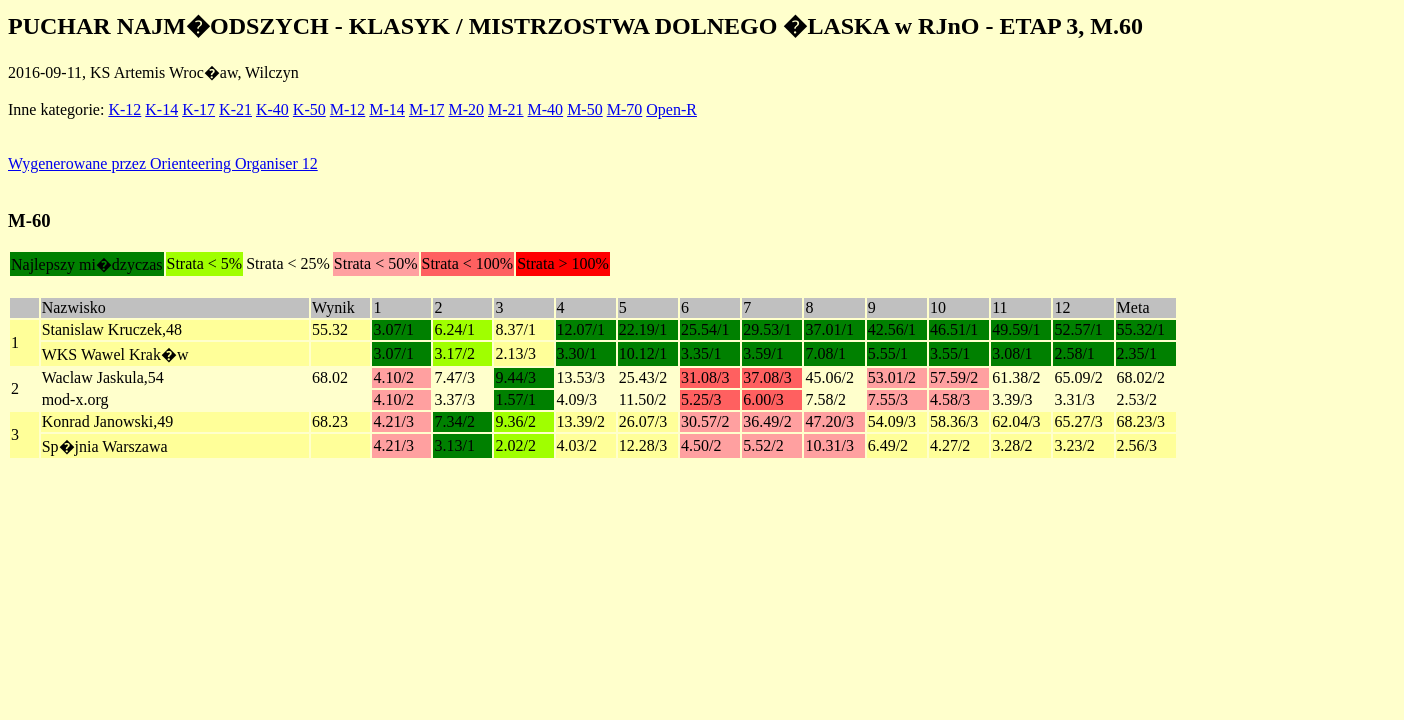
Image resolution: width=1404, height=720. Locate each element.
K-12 (124, 109)
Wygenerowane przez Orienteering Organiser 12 (163, 163)
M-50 (585, 109)
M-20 (466, 109)
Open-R (671, 109)
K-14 (161, 109)
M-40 (546, 109)
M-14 (387, 109)
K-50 (309, 109)
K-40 (272, 109)
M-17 (427, 109)
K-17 (198, 109)
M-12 (348, 109)
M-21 (506, 109)
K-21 (235, 109)
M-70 (625, 109)
